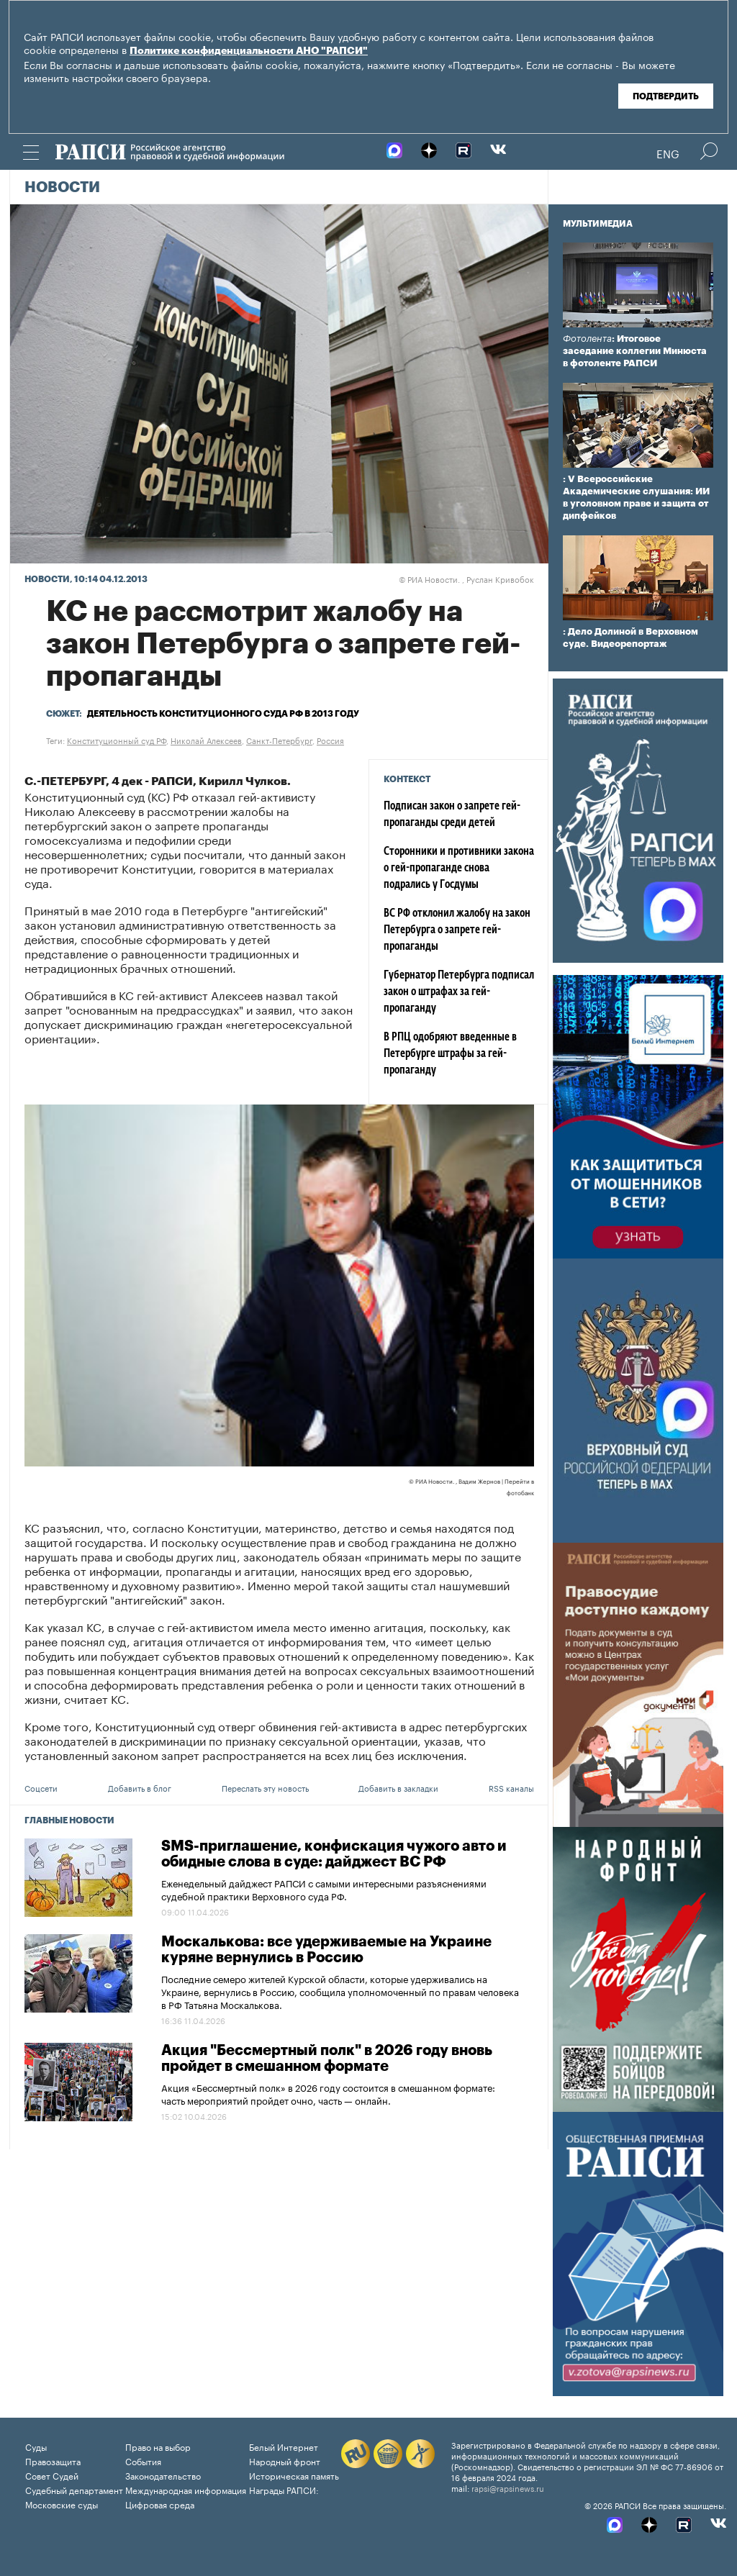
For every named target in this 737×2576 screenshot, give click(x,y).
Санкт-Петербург (279, 739)
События (143, 2460)
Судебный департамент (74, 2489)
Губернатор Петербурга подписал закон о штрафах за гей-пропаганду (459, 992)
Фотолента (587, 338)
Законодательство (163, 2475)
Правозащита (53, 2460)
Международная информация (185, 2489)
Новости (62, 188)
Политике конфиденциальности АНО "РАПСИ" (249, 51)
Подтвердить (666, 96)
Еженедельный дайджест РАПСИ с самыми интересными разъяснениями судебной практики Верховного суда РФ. (324, 1888)
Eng (667, 152)
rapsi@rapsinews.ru (507, 2487)
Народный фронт (284, 2460)
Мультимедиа (598, 223)
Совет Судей (51, 2475)
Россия (330, 739)
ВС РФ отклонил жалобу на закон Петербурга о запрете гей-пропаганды (457, 930)
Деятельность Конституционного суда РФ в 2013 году (223, 713)
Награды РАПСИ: (284, 2489)
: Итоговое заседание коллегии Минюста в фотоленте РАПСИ (635, 351)
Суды (36, 2446)
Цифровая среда (159, 2504)
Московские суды (61, 2504)
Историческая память (294, 2475)
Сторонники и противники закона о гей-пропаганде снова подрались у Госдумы (459, 868)
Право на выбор (158, 2446)
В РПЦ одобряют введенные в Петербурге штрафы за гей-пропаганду (450, 1054)
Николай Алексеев (206, 739)
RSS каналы (511, 1787)
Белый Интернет (283, 2446)
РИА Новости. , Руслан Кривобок (466, 578)
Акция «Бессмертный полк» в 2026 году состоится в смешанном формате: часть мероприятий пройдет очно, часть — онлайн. (328, 2093)
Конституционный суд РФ (116, 739)
